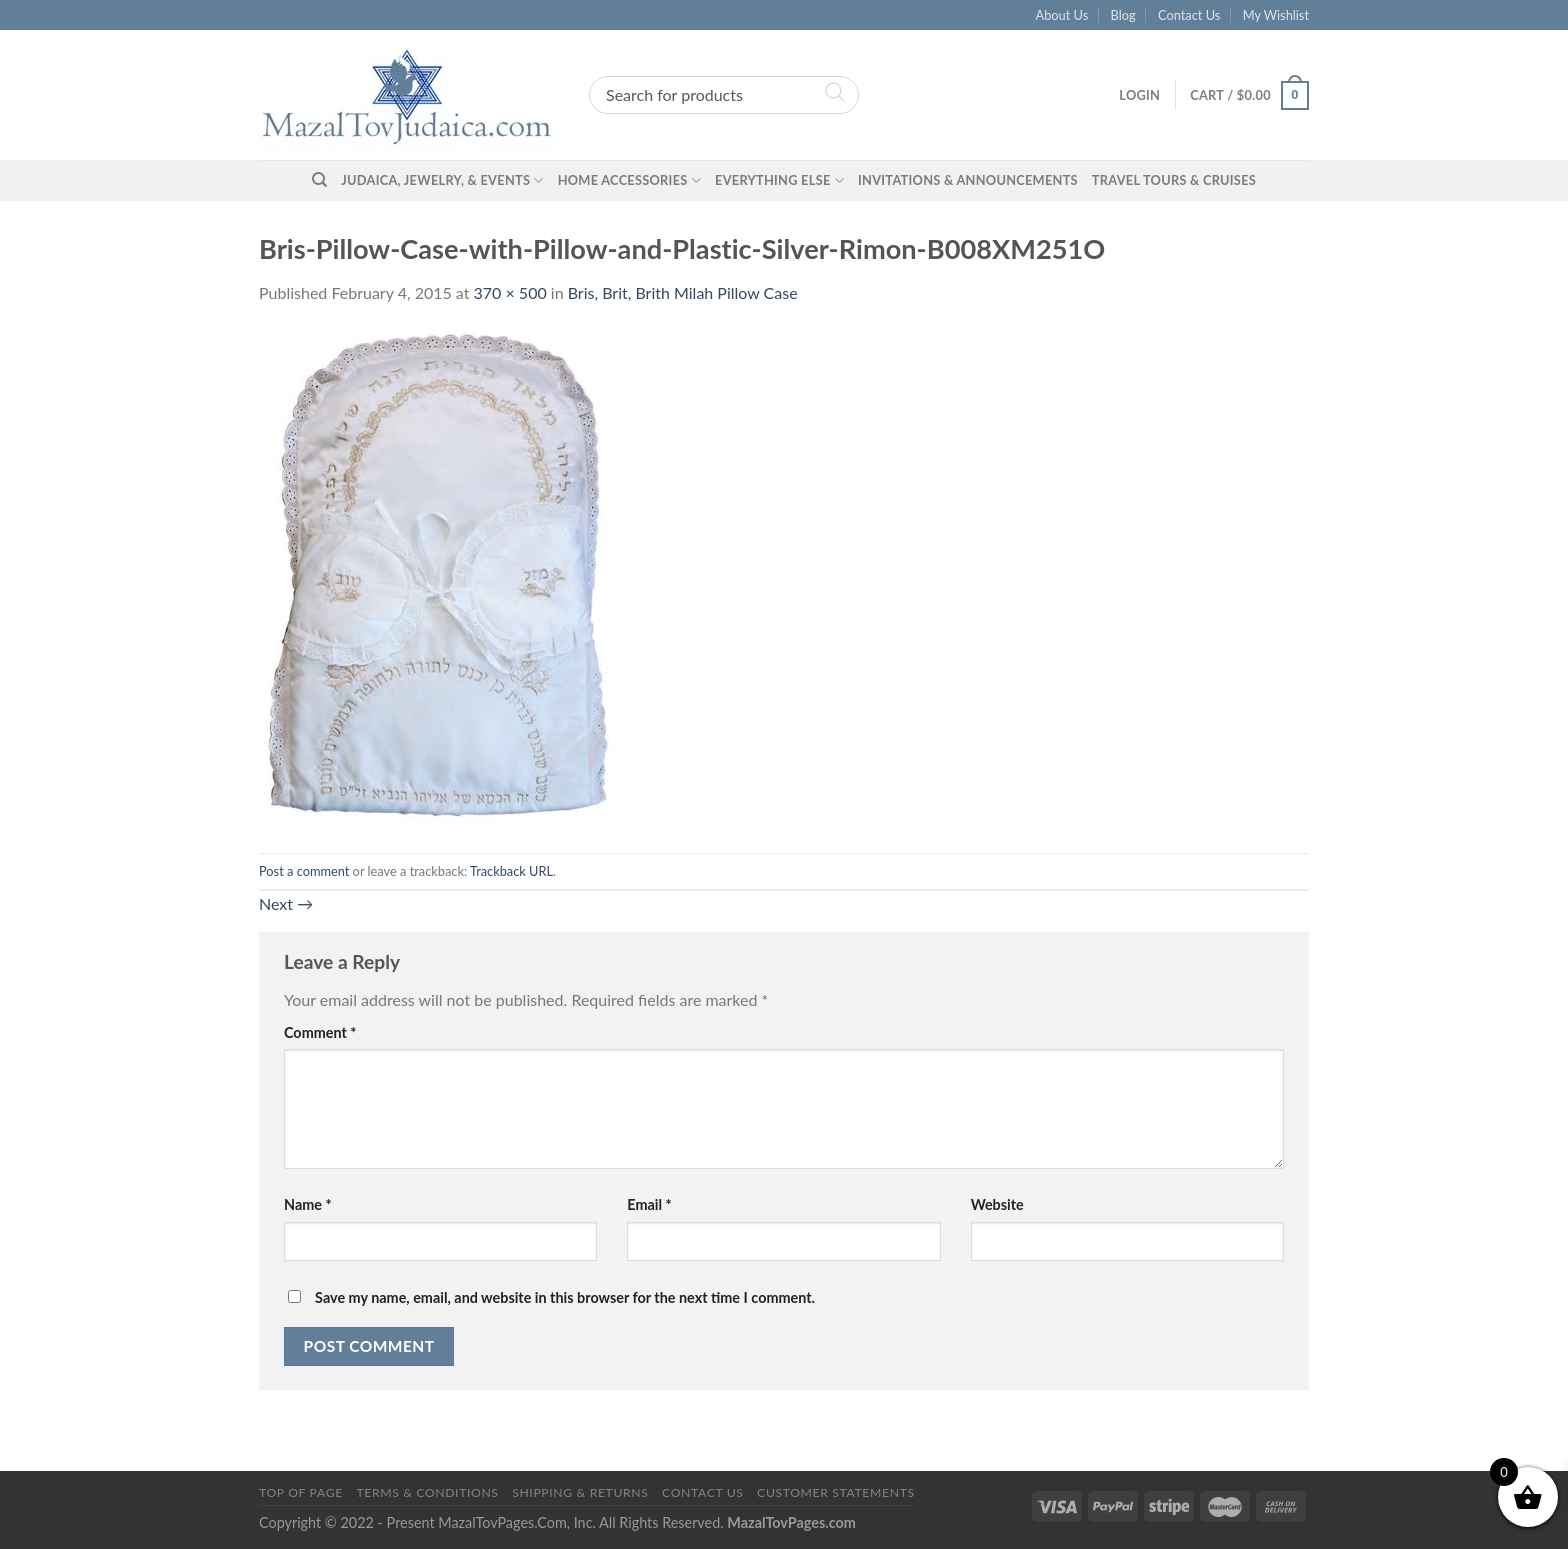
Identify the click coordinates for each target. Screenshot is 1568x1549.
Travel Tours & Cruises (1174, 180)
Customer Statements (836, 1492)
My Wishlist (1276, 15)
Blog (1123, 15)
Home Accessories (629, 180)
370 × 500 (510, 292)
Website (997, 1204)
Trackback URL (511, 871)
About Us (1062, 15)
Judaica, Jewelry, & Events (442, 180)
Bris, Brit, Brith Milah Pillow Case (683, 292)
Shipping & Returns (580, 1492)
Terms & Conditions (427, 1492)
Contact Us (1189, 15)
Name (308, 1204)
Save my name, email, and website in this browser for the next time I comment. (565, 1297)
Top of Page (301, 1492)
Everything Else (779, 180)
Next (286, 903)
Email (649, 1204)
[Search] (319, 180)
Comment (320, 1032)
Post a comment (304, 871)
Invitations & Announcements (968, 180)
